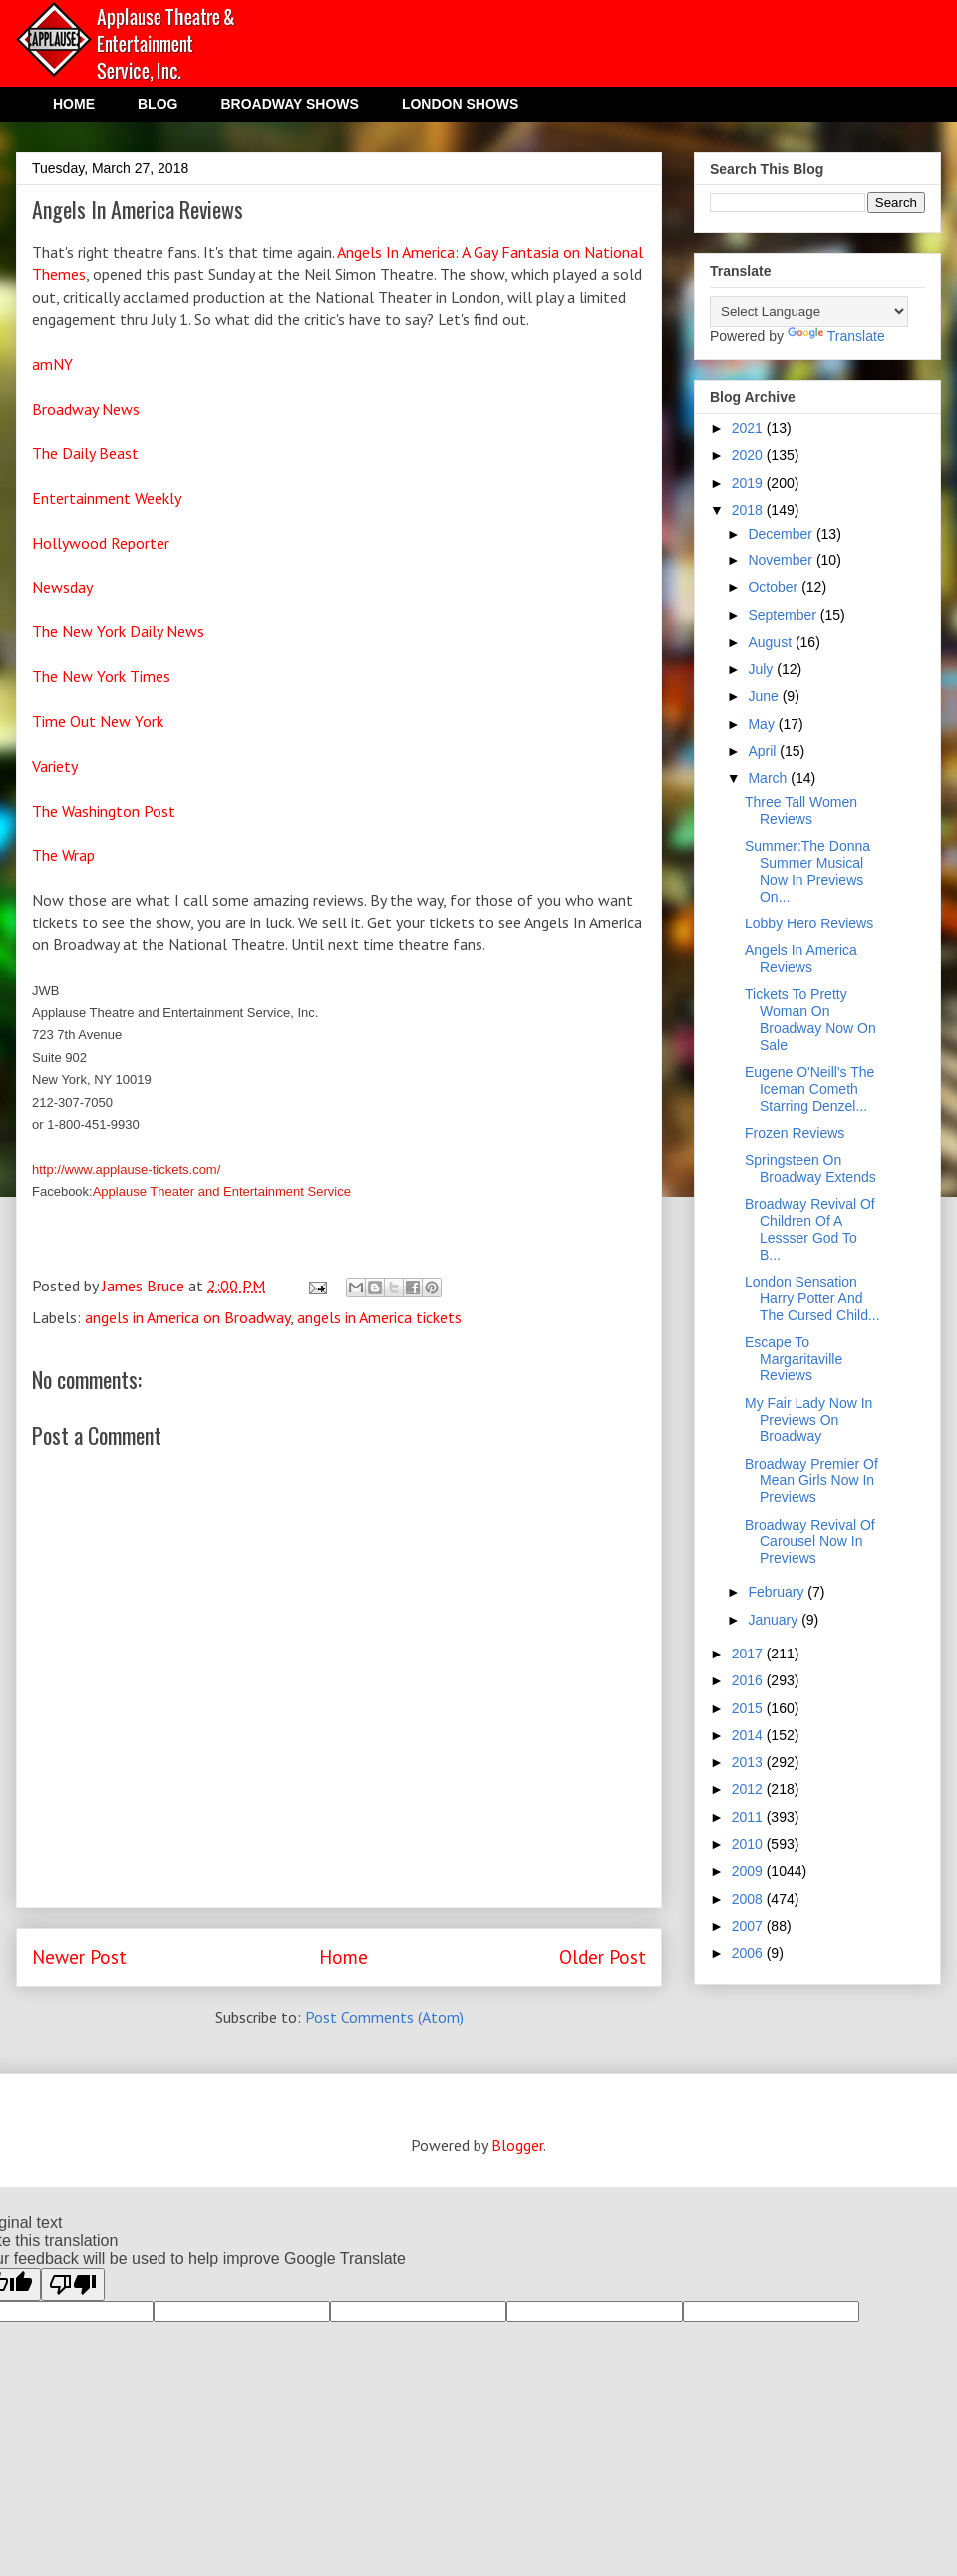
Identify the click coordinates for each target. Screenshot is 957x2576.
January (774, 1620)
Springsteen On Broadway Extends (810, 1168)
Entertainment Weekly (106, 498)
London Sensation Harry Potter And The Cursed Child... (812, 1298)
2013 (749, 1762)
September (783, 615)
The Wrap (63, 855)
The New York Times (101, 676)
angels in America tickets (379, 1317)
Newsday (62, 587)
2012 (749, 1789)
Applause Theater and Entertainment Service (222, 1191)
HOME (74, 104)
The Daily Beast (85, 453)
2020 (749, 455)
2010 (749, 1844)
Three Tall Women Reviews (801, 810)
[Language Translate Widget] (809, 311)
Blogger (517, 2145)
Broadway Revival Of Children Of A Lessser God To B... (810, 1229)
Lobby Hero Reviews (809, 923)
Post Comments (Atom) (384, 2016)
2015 (749, 1708)
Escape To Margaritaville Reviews (793, 1359)
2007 (749, 1926)
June (765, 696)
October (774, 587)
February (777, 1592)
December (781, 534)
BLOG (157, 104)
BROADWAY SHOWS (289, 104)
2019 (749, 483)
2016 (749, 1680)
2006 (749, 1953)
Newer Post (79, 1956)
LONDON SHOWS (460, 104)
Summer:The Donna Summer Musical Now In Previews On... (807, 871)
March (769, 778)
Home (343, 1956)
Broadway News (86, 409)
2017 (749, 1653)
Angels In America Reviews (801, 958)
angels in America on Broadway (187, 1317)
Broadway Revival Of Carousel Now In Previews (810, 1542)
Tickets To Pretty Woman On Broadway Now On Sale (810, 1019)
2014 (749, 1735)
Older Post (602, 1956)
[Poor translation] (73, 2284)
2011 (749, 1817)
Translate (836, 336)
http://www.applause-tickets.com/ (126, 1169)
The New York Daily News (118, 631)
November (781, 560)
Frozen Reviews (794, 1133)
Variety (55, 766)
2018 (749, 510)
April (764, 751)
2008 (749, 1899)
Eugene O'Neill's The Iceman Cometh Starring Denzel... (809, 1089)
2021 (749, 428)
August (771, 642)
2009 (749, 1871)
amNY (52, 364)
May (763, 724)
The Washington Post (103, 811)
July (762, 669)
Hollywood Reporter (100, 542)
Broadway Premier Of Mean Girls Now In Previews (811, 1481)
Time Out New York (99, 721)
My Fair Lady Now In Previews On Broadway (808, 1420)
